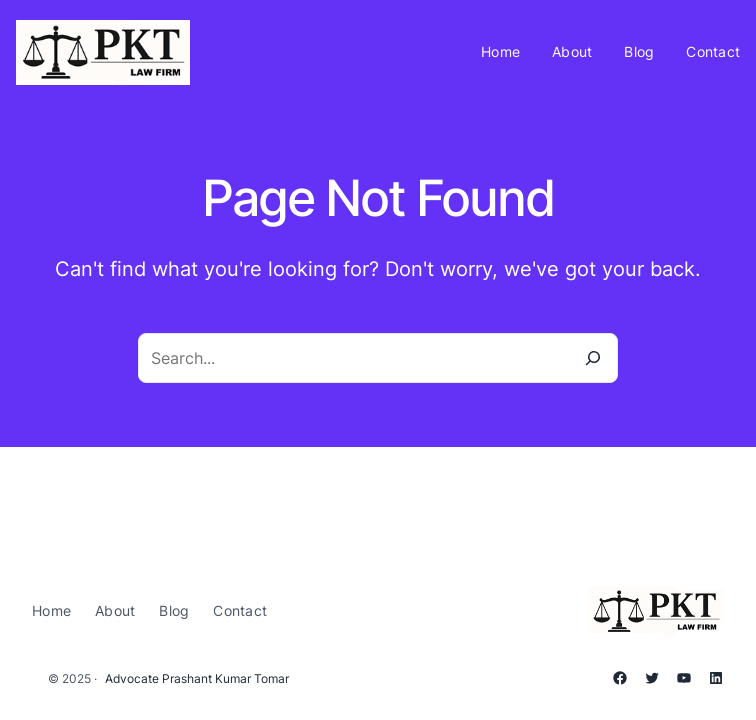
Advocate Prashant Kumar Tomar (197, 678)
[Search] (593, 358)
